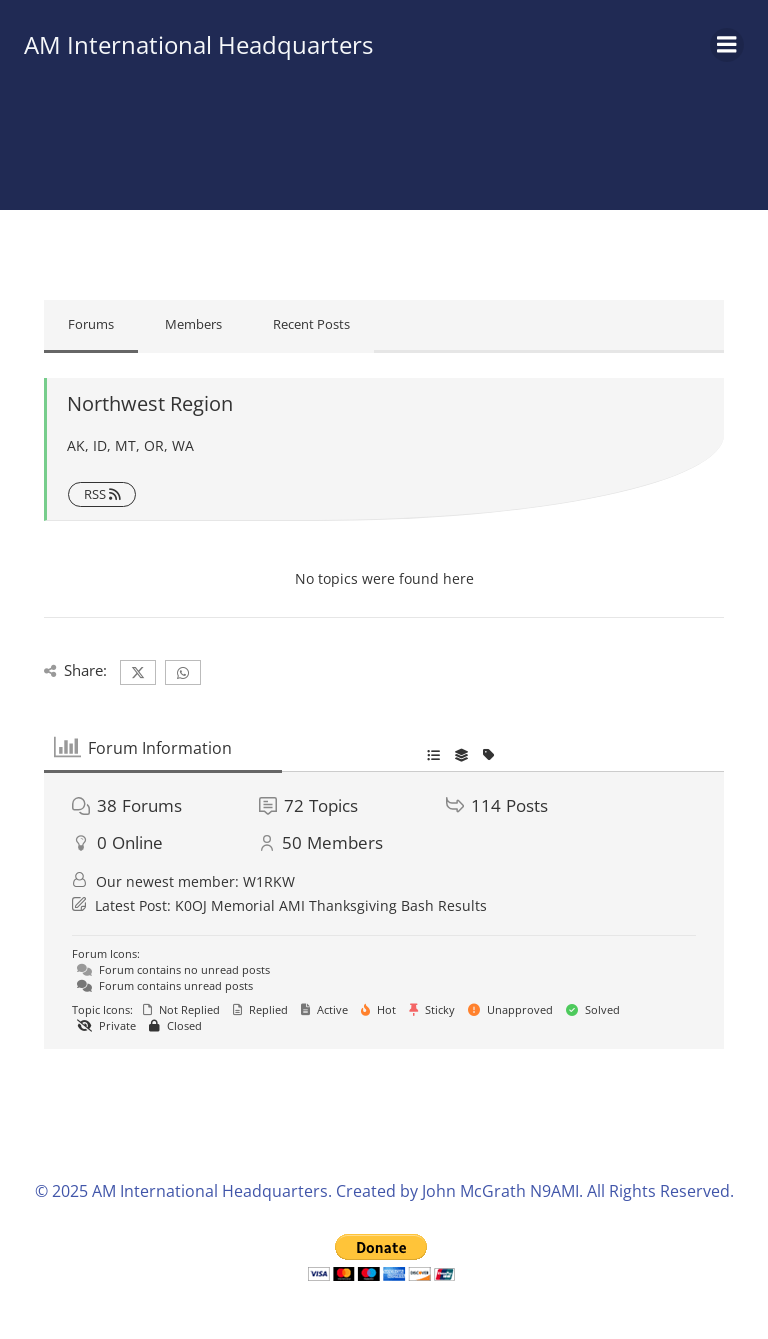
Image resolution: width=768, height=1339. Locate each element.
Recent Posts (311, 324)
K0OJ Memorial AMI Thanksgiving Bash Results (331, 905)
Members (193, 324)
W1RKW (269, 881)
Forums (91, 324)
